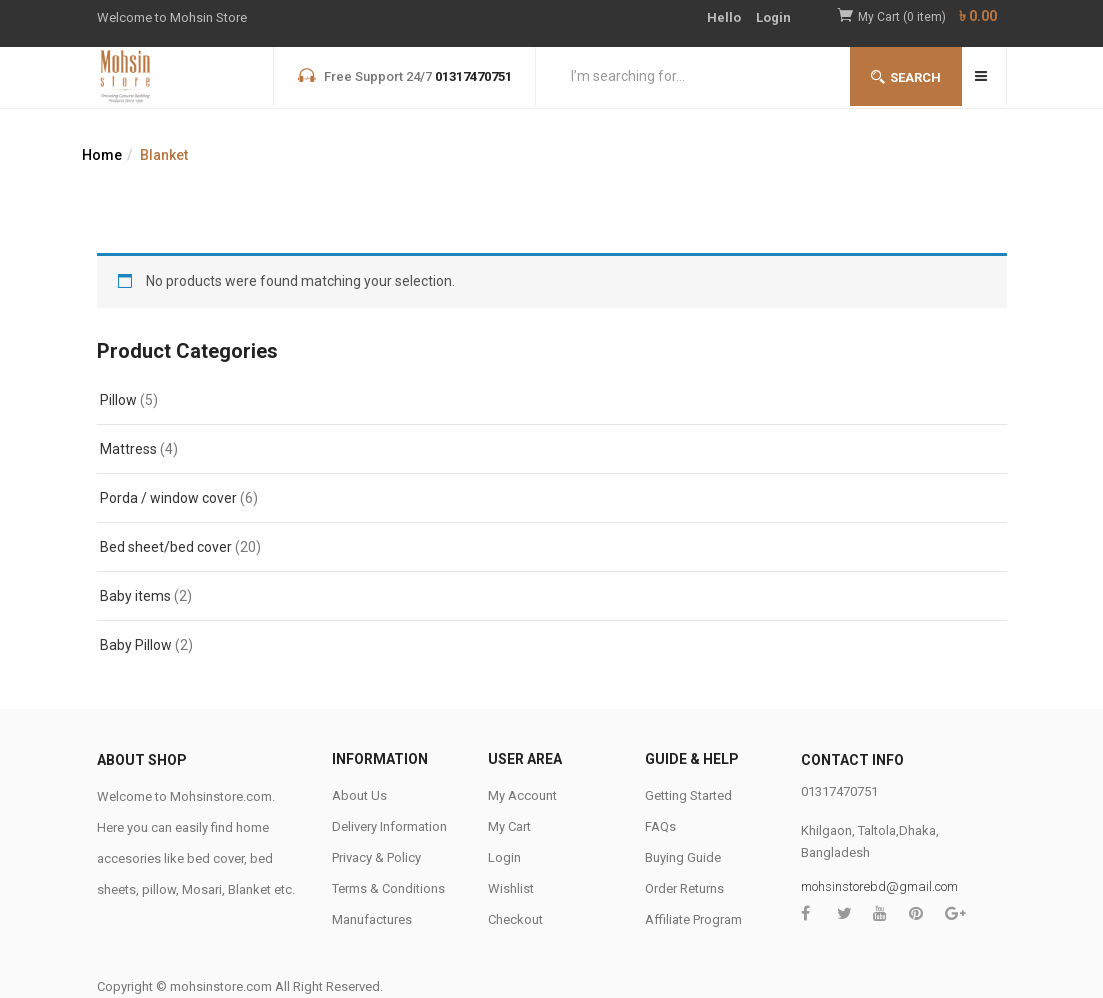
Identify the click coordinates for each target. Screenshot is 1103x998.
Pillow (118, 400)
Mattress (128, 449)
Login (773, 17)
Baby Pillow (136, 645)
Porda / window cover (168, 498)
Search (906, 77)
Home (102, 155)
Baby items (135, 596)
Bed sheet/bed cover (166, 547)
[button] (932, 17)
